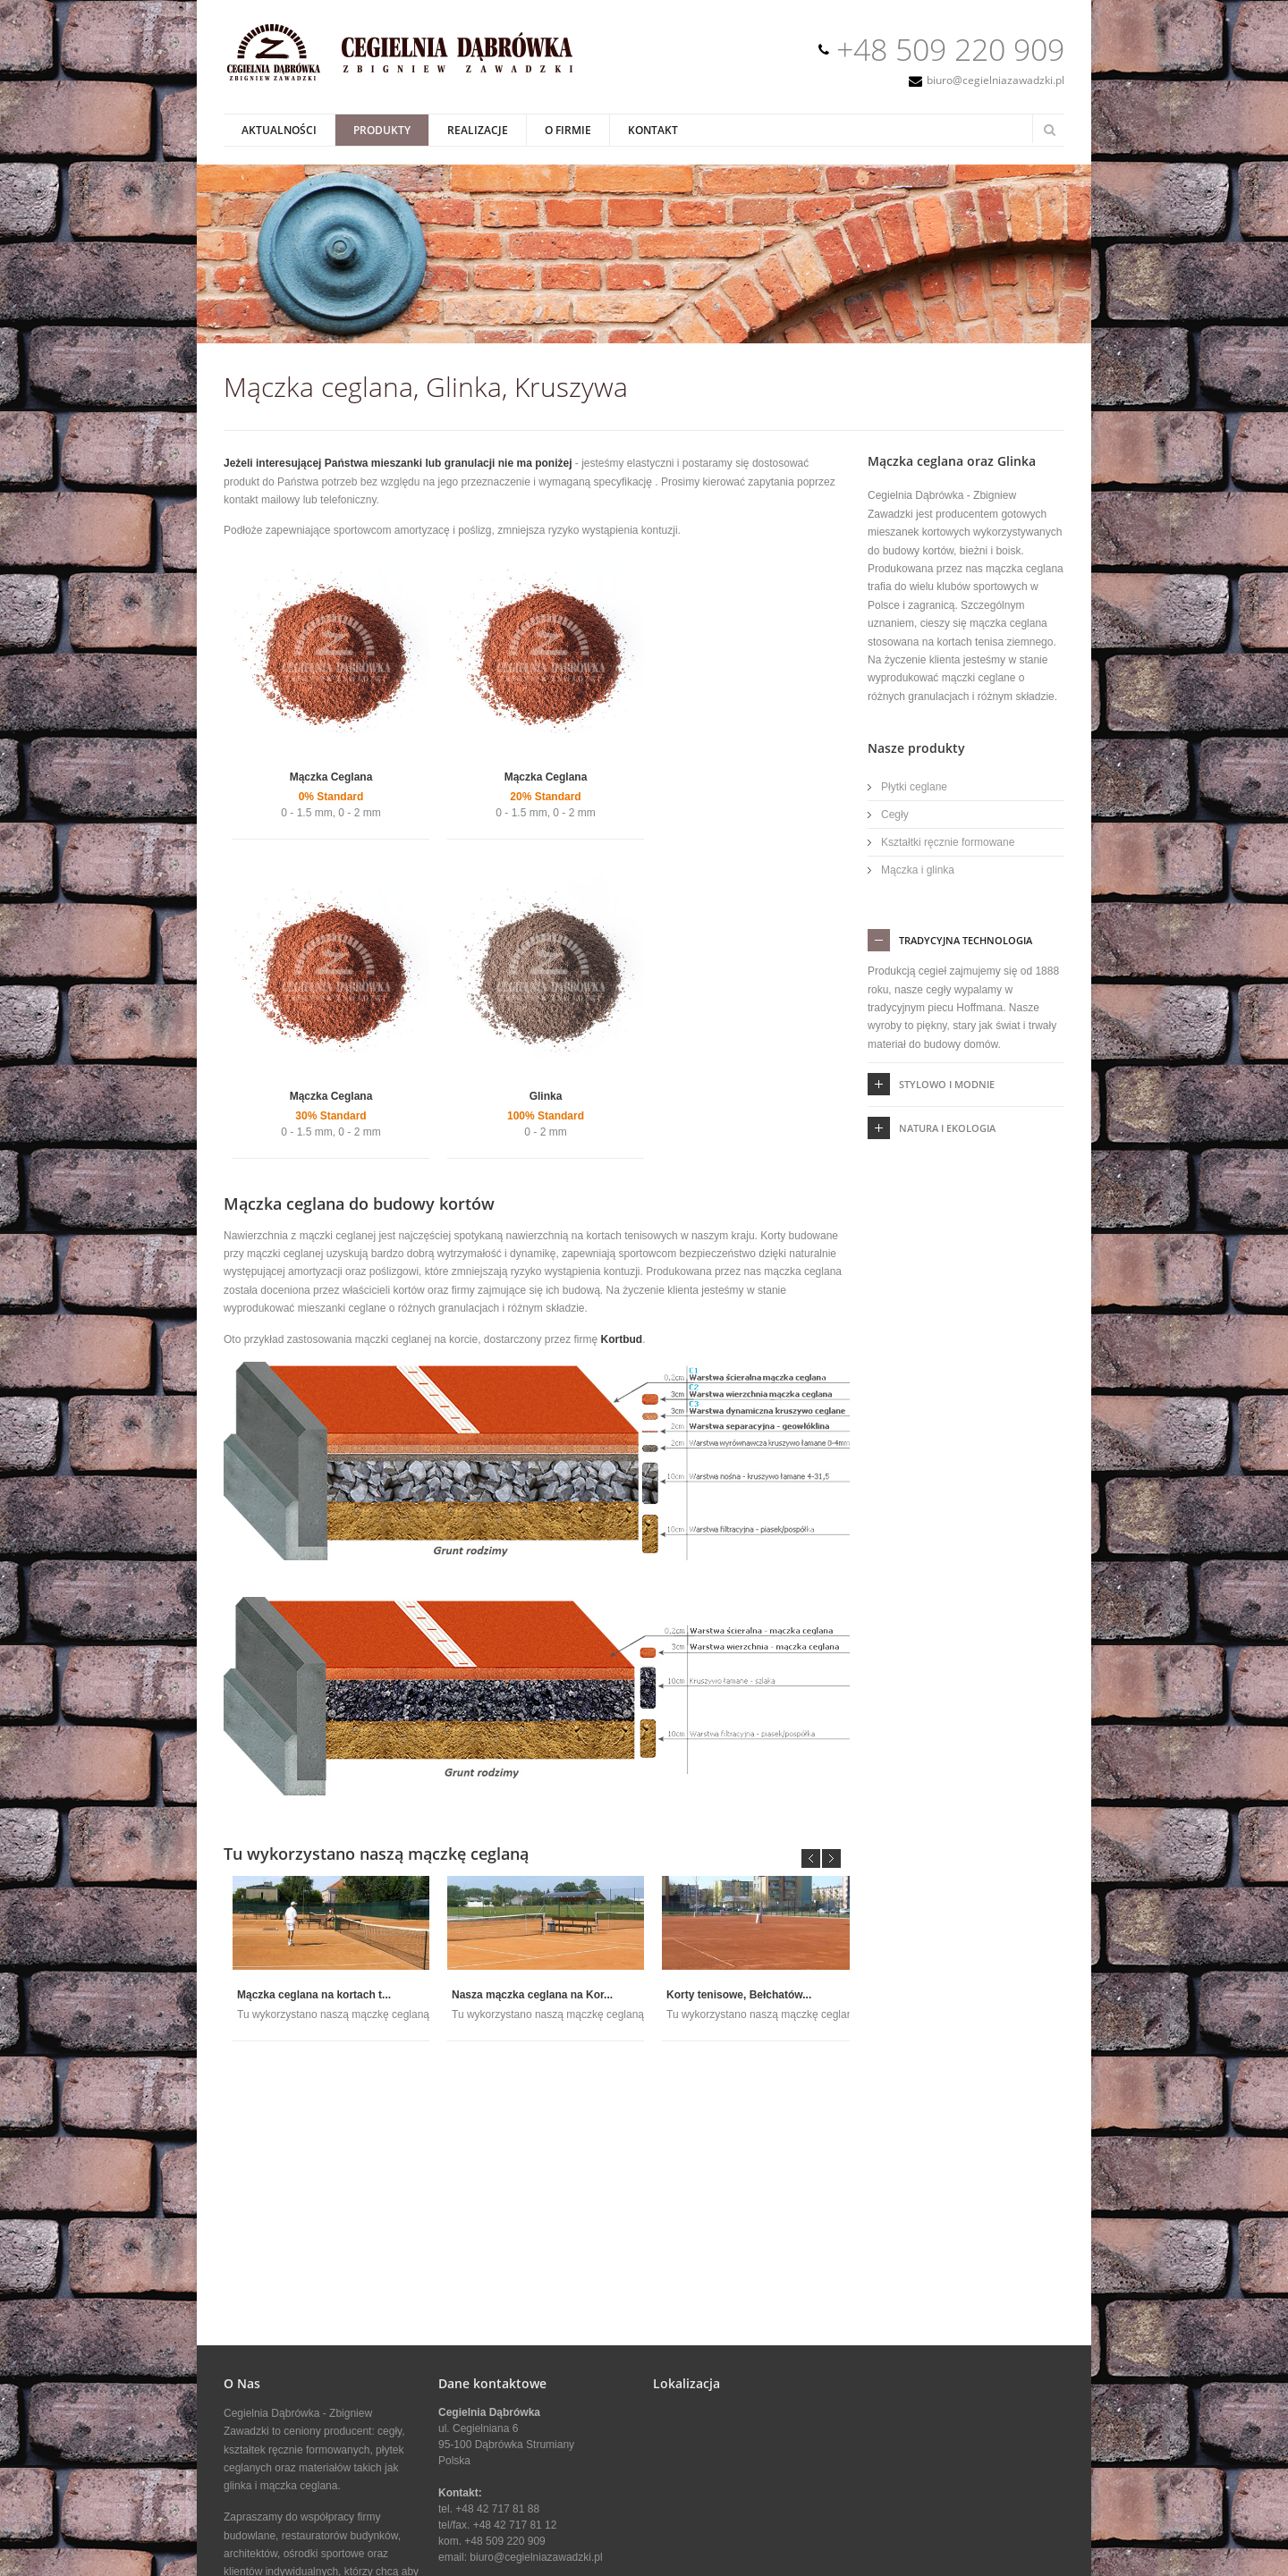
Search (1049, 129)
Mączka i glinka (917, 870)
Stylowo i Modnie (947, 1084)
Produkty (382, 130)
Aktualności (279, 130)
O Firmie (568, 130)
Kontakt (653, 130)
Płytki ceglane (914, 787)
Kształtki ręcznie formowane (947, 842)
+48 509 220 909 (950, 49)
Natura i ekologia (947, 1128)
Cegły (895, 814)
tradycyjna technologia (965, 940)
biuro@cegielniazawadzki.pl (995, 80)
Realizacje (477, 130)
